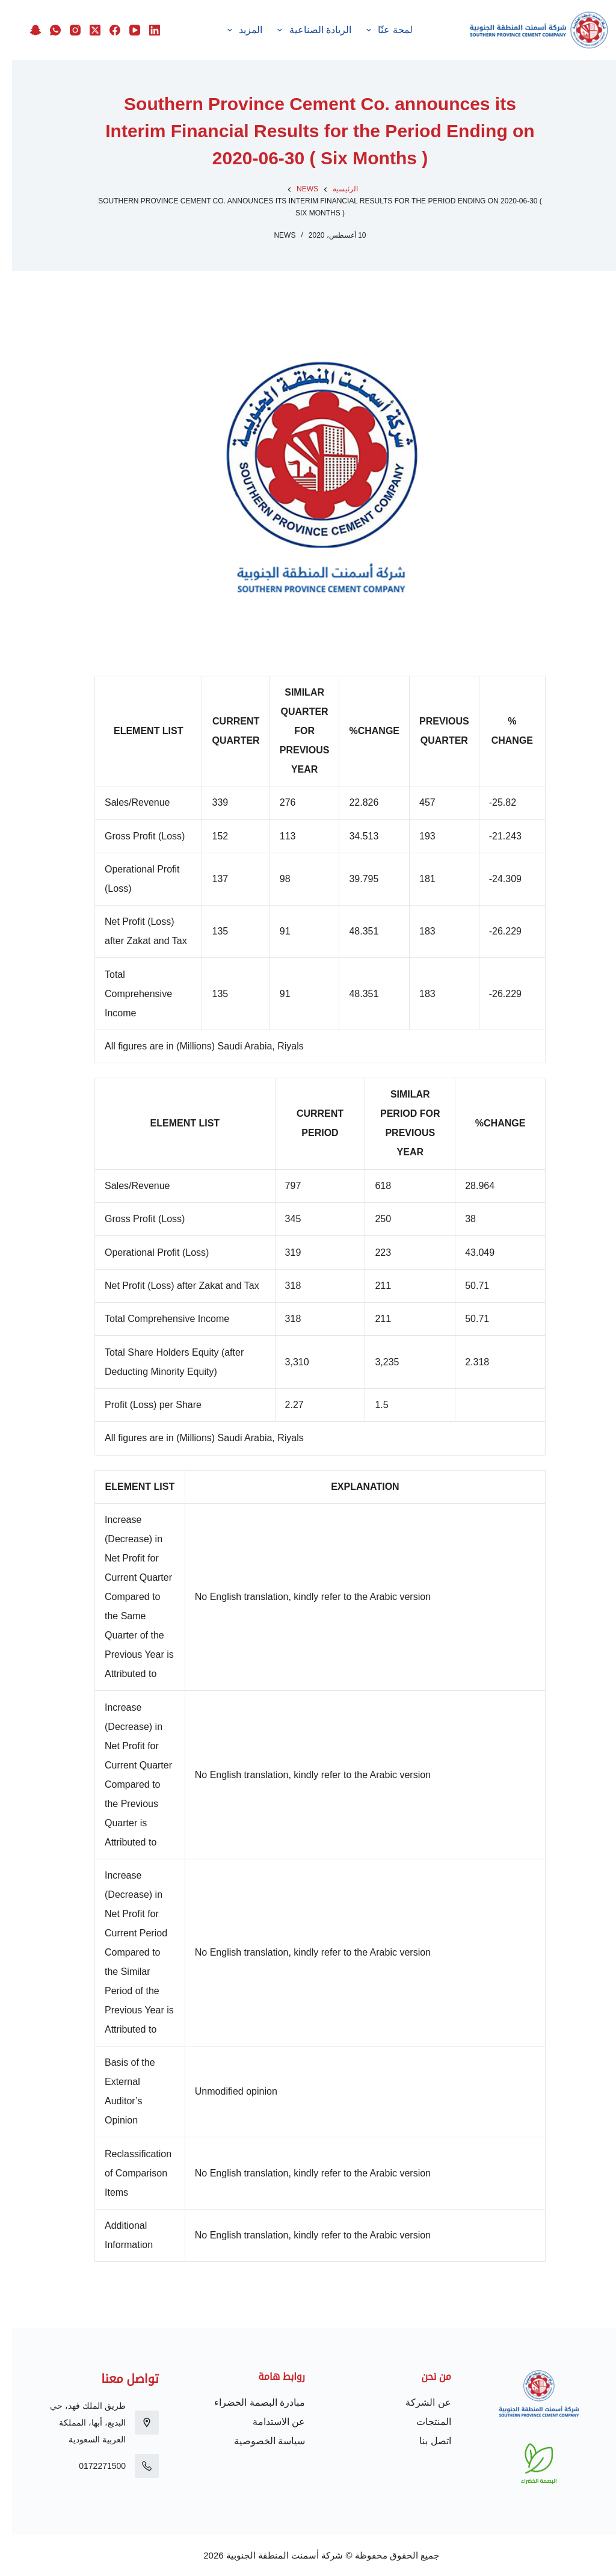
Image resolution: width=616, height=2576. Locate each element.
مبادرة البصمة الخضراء (247, 2402)
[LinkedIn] (137, 20)
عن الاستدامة (267, 2422)
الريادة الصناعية (332, 30)
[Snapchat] (137, 40)
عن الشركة (416, 2402)
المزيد (199, 30)
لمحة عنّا (406, 30)
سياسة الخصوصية (257, 2441)
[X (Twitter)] (78, 20)
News (272, 235)
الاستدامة (255, 30)
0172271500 (90, 2466)
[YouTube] (117, 20)
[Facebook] (98, 20)
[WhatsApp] (38, 20)
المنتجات (421, 2422)
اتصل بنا (423, 2441)
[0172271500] (135, 2466)
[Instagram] (58, 20)
